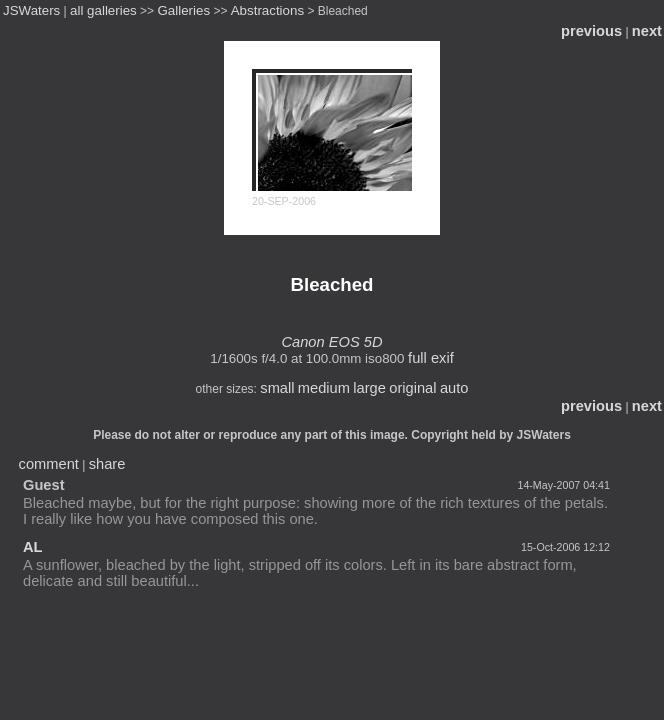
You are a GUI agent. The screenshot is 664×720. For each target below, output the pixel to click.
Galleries (183, 10)
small (277, 388)
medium (324, 388)
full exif (431, 358)
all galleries (103, 10)
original (412, 388)
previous (591, 31)
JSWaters (31, 10)
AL (33, 547)
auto (454, 388)
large (369, 388)
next (647, 31)
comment (49, 464)
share (107, 464)
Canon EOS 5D (331, 342)
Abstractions (267, 10)
